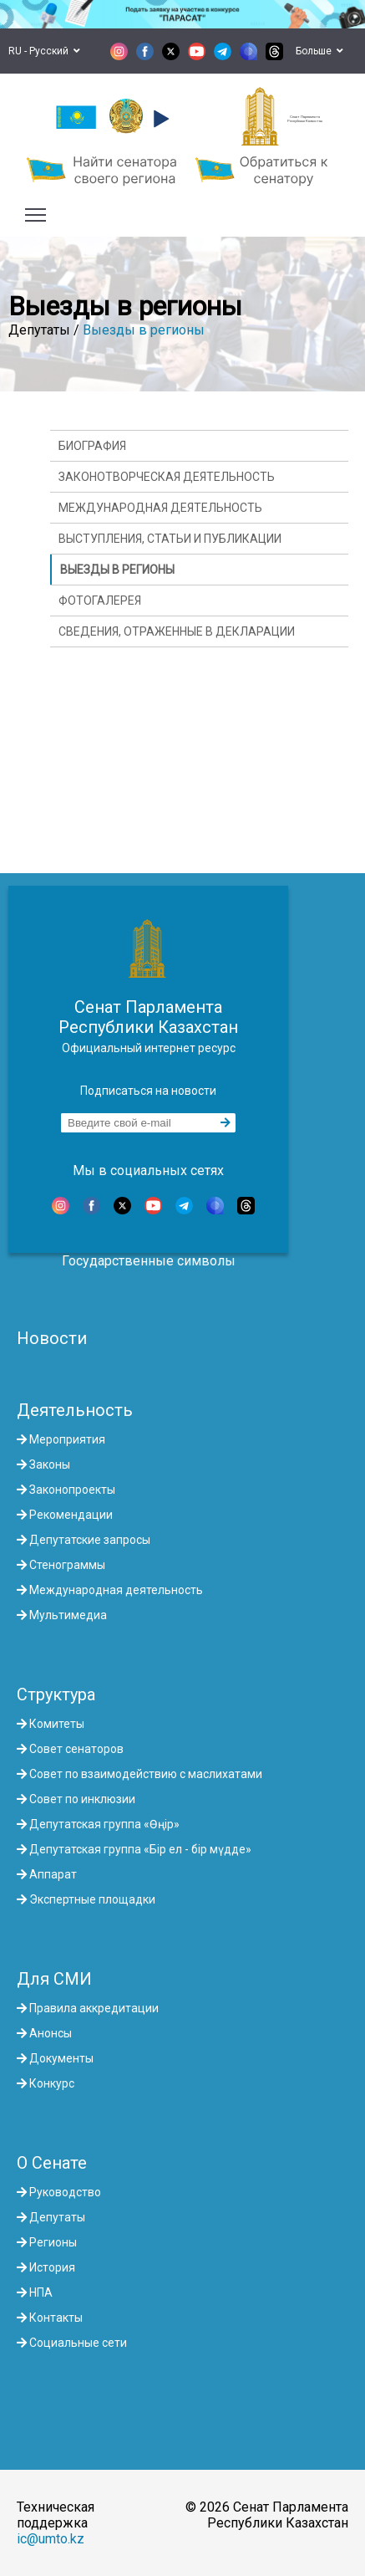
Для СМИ (54, 1979)
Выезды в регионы (144, 330)
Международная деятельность (160, 507)
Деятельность (75, 1410)
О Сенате (52, 2163)
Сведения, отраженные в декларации (176, 631)
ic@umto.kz (50, 2539)
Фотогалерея (99, 600)
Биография (92, 445)
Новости (52, 1338)
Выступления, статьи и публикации (169, 538)
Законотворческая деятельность (166, 476)
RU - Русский (44, 51)
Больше (319, 51)
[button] (159, 118)
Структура (56, 1694)
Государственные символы (149, 1261)
